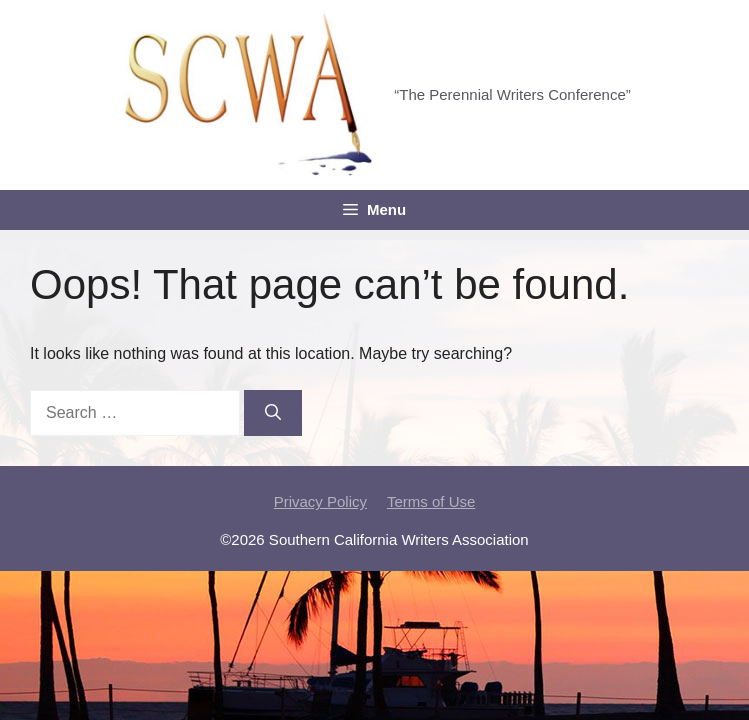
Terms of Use (431, 501)
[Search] (273, 413)
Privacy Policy (320, 501)
